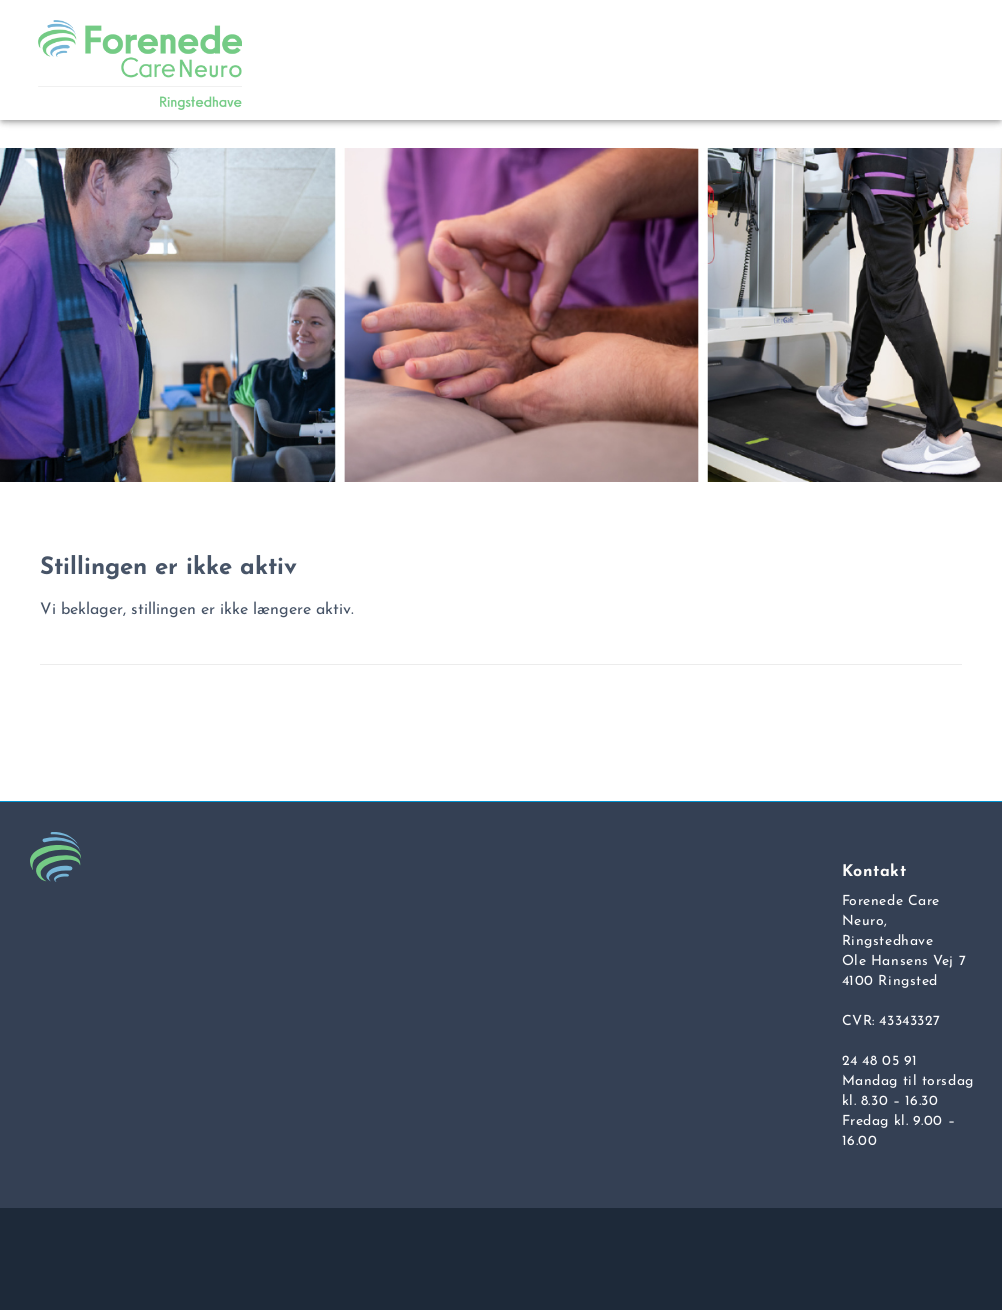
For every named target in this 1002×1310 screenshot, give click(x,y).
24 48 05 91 (880, 1061)
